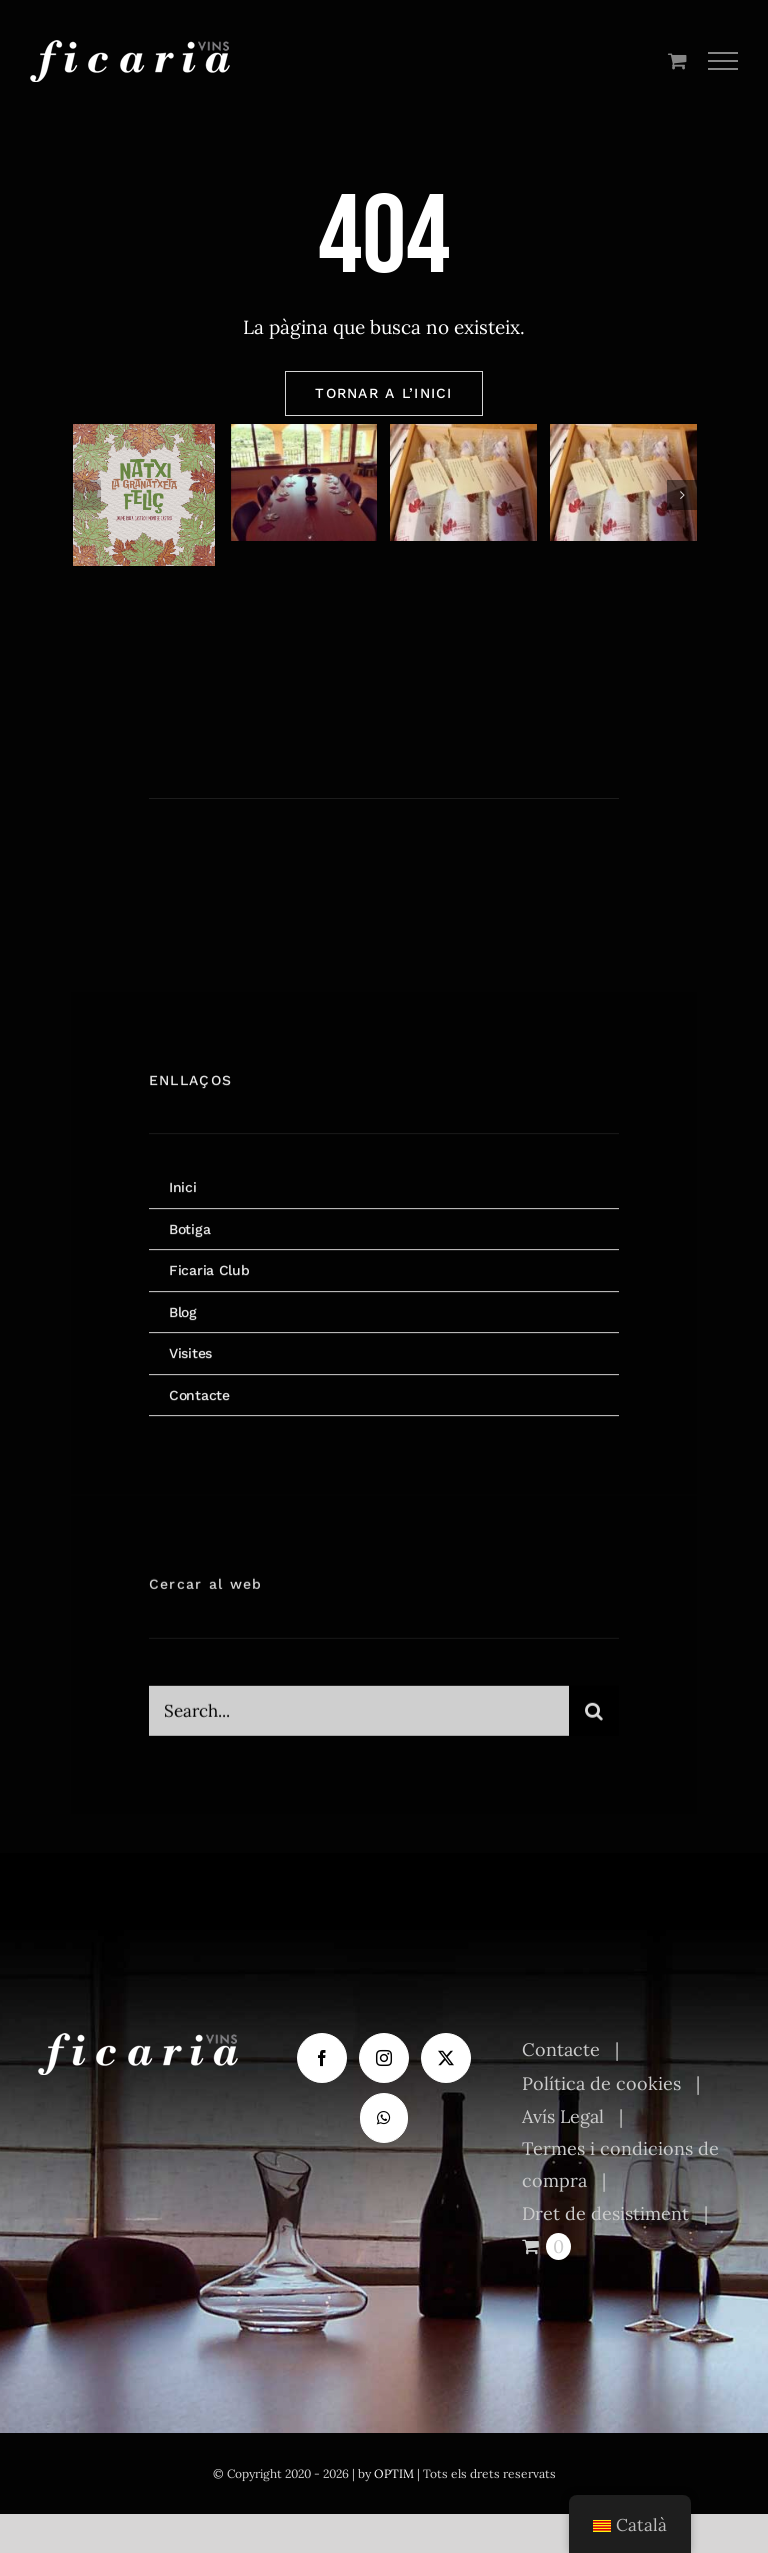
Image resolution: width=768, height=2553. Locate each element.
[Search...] (359, 1722)
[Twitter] (446, 2058)
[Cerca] (594, 1722)
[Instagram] (384, 2058)
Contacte (561, 2049)
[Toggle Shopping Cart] (677, 60)
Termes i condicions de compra (620, 2164)
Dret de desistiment (605, 2213)
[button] (86, 495)
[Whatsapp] (384, 2118)
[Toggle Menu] (723, 61)
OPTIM (394, 2473)
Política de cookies (601, 2083)
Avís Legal (563, 2116)
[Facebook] (322, 2058)
